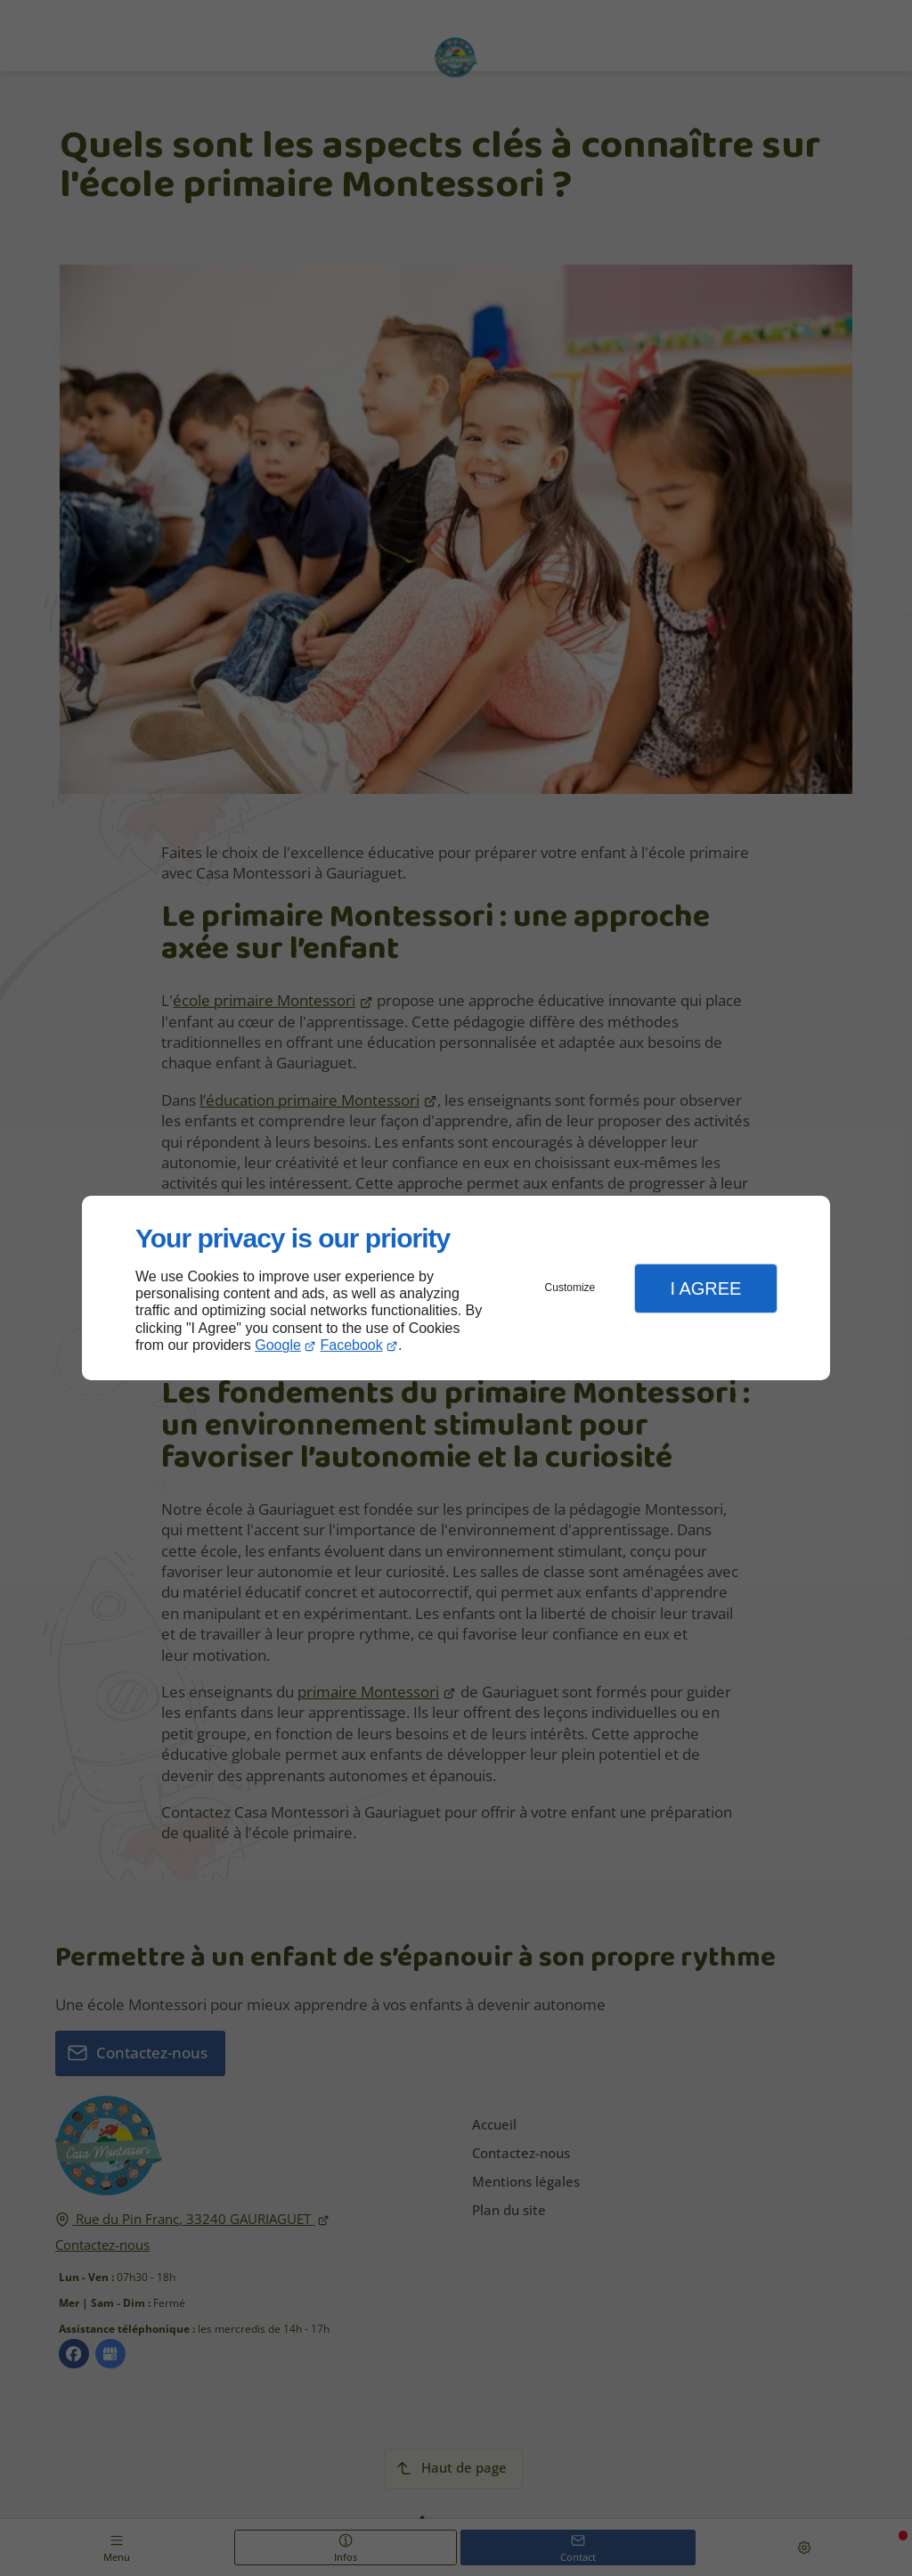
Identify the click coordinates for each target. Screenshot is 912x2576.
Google (278, 1345)
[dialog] (456, 1288)
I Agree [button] (705, 1288)
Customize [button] (570, 1287)
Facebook (352, 1345)
